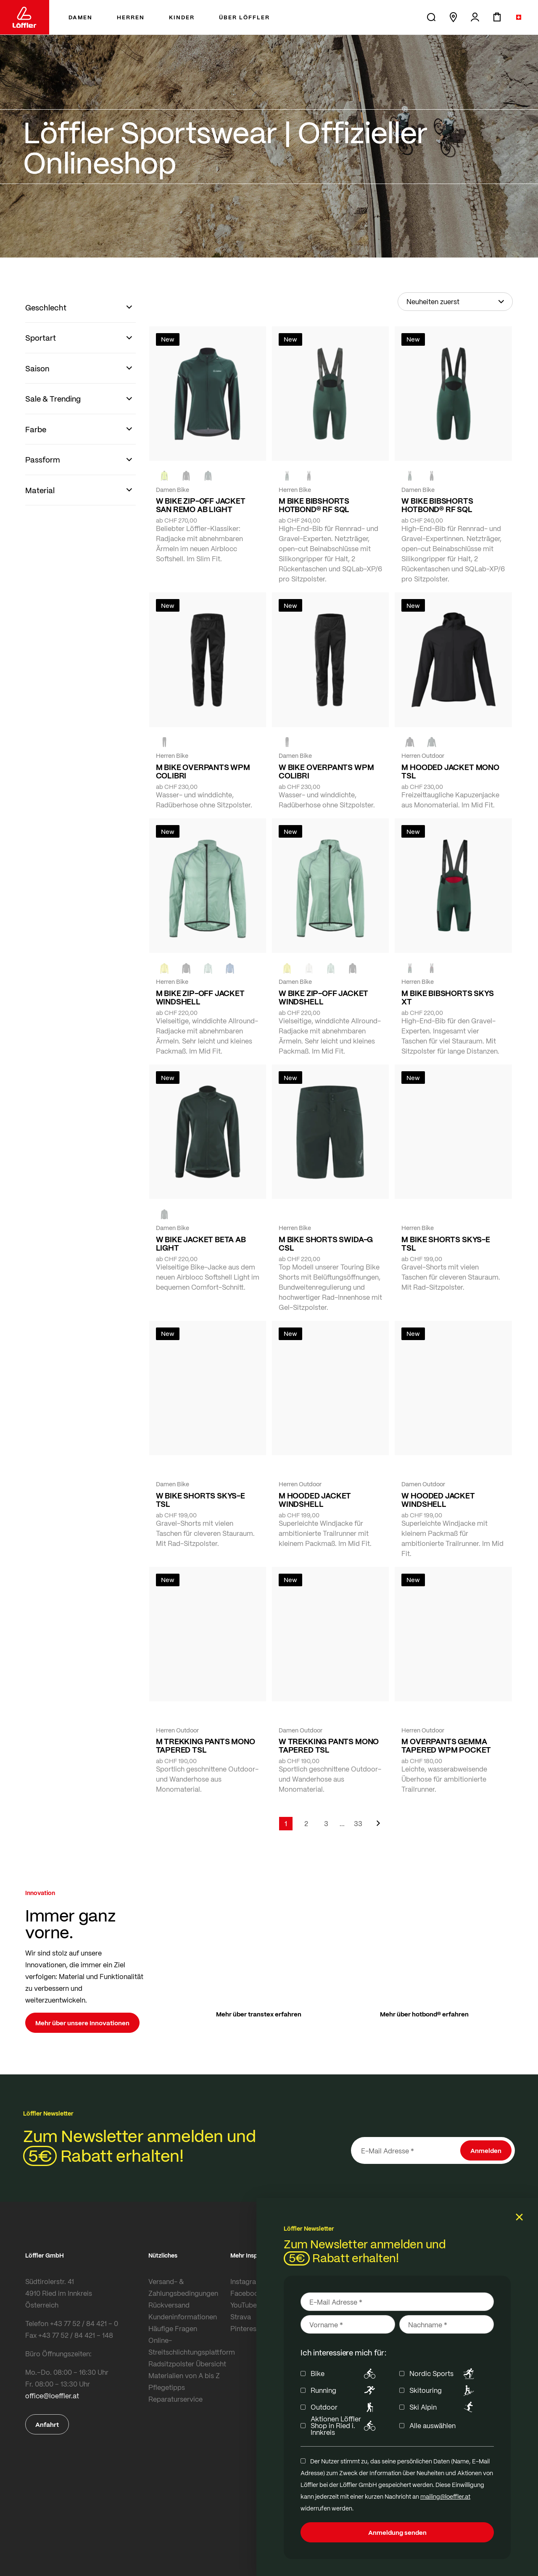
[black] (186, 476)
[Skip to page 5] (342, 1823)
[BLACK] (309, 476)
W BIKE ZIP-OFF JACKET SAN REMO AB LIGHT (200, 505)
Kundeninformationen (182, 2316)
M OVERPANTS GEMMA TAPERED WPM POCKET (446, 1745)
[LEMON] (164, 967)
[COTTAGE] (208, 967)
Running (344, 2390)
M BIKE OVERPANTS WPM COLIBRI (203, 771)
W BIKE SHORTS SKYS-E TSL (200, 1499)
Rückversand (169, 2305)
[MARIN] (230, 967)
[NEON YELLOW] (164, 476)
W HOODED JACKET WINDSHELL (438, 1499)
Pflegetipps (166, 2387)
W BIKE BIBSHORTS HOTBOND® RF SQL (437, 505)
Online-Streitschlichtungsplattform (187, 2346)
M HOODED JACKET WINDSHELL (315, 1499)
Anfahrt (47, 2424)
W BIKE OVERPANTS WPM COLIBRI (326, 771)
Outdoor (344, 2407)
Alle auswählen (432, 2425)
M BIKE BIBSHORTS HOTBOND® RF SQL (314, 505)
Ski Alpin (443, 2407)
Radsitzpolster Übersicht (187, 2363)
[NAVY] (330, 1214)
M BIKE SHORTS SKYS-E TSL (445, 1243)
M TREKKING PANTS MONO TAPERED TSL (205, 1745)
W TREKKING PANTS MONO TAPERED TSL (329, 1745)
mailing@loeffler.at (445, 2496)
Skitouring (443, 2390)
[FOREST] (208, 476)
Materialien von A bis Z (184, 2375)
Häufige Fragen (172, 2328)
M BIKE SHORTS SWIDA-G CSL (326, 1243)
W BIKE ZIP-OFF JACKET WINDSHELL (323, 997)
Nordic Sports (443, 2373)
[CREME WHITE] (309, 967)
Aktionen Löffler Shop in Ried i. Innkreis (344, 2426)
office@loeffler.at (52, 2395)
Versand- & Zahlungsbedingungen (183, 2287)
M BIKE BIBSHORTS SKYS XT (447, 997)
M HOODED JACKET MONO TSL (450, 771)
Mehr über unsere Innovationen (82, 2023)
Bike (344, 2373)
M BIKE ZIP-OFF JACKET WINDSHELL (200, 997)
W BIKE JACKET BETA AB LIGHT (201, 1243)
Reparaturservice (175, 2399)
